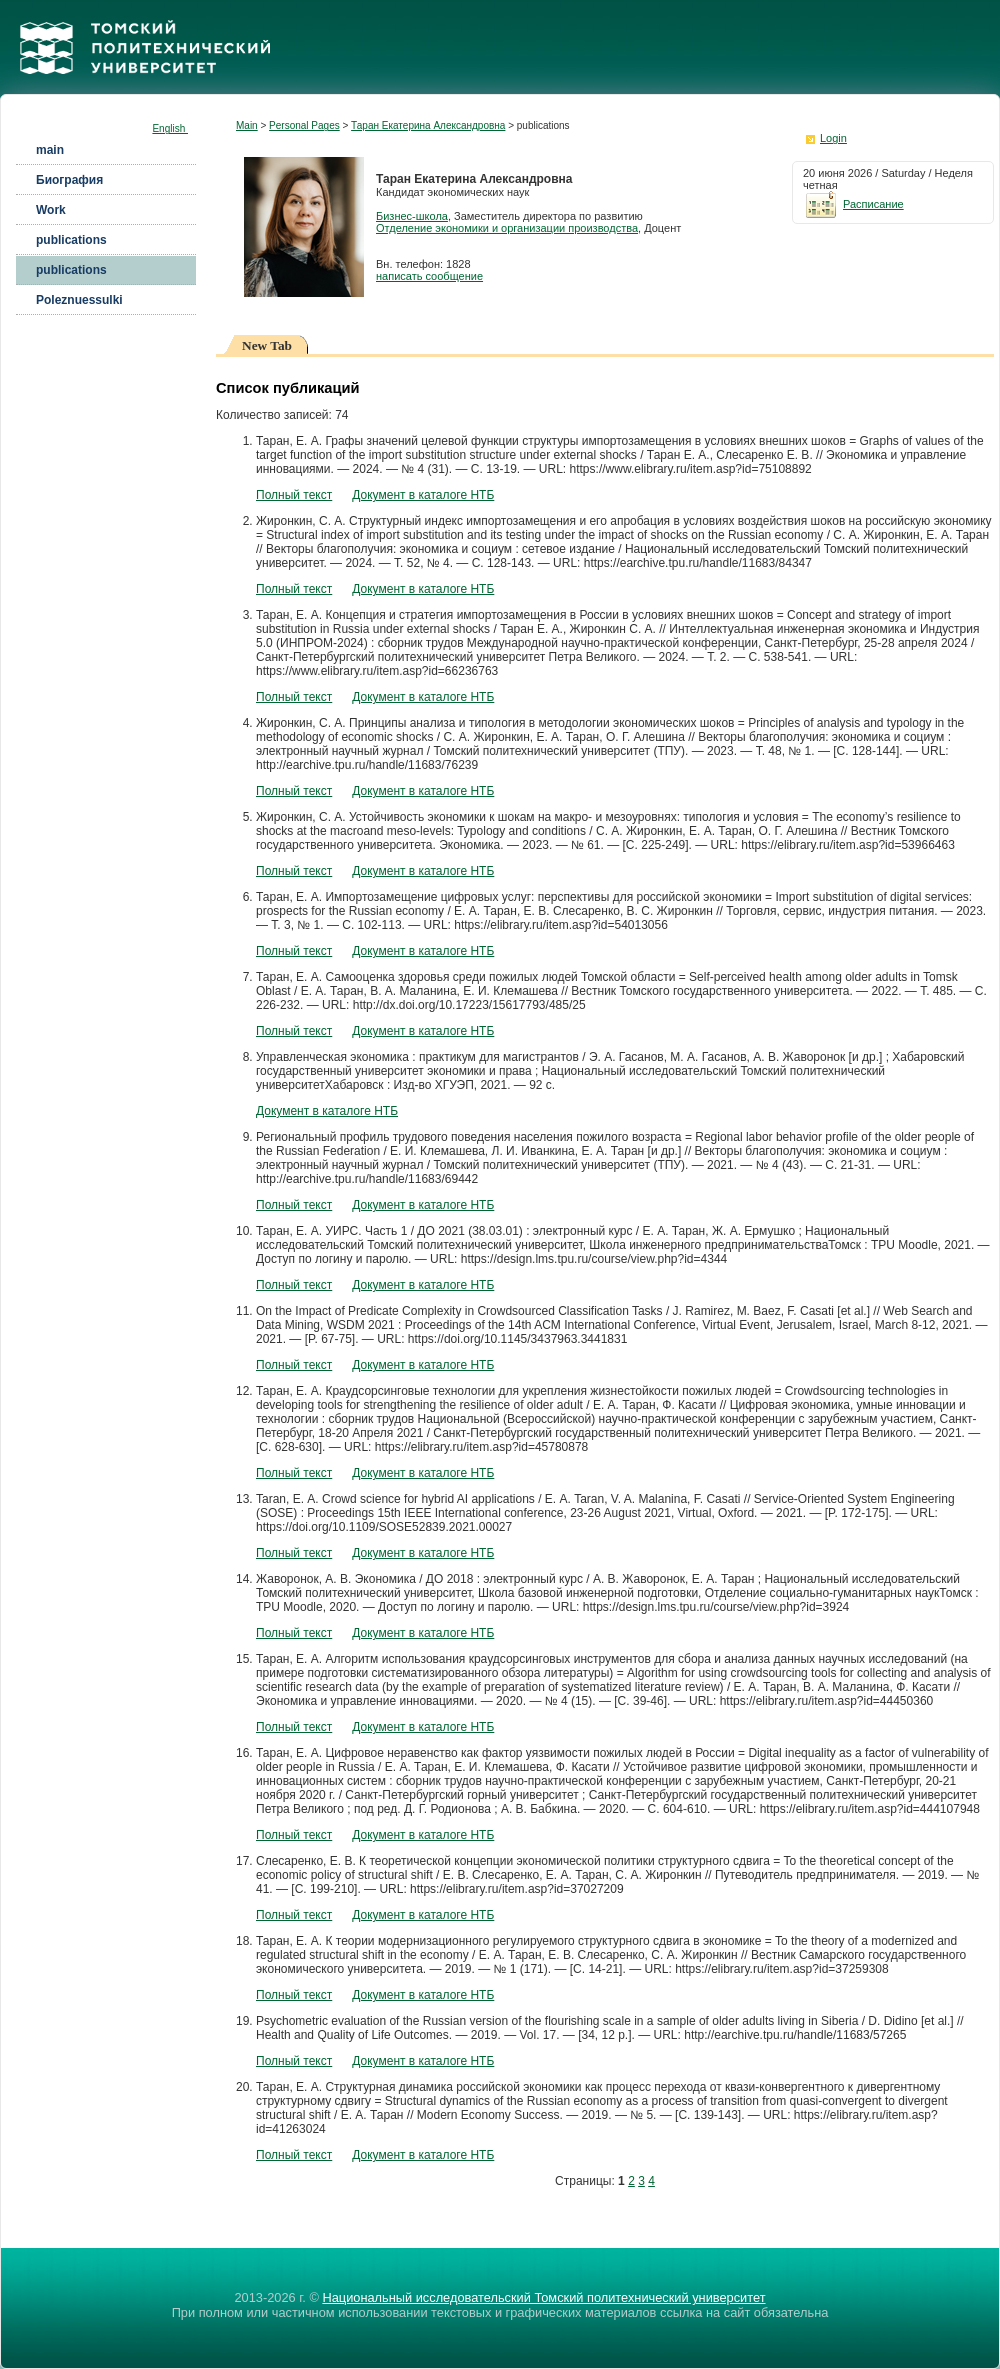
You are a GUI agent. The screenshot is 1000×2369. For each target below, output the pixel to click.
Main (247, 125)
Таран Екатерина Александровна (428, 125)
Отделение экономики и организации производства (507, 228)
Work (51, 210)
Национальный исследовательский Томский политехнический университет (543, 2297)
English (170, 128)
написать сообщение (429, 276)
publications (71, 240)
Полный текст (294, 495)
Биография (69, 180)
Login (833, 138)
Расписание (853, 204)
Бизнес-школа (412, 216)
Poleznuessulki (79, 300)
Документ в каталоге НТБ (423, 495)
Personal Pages (304, 125)
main (50, 150)
